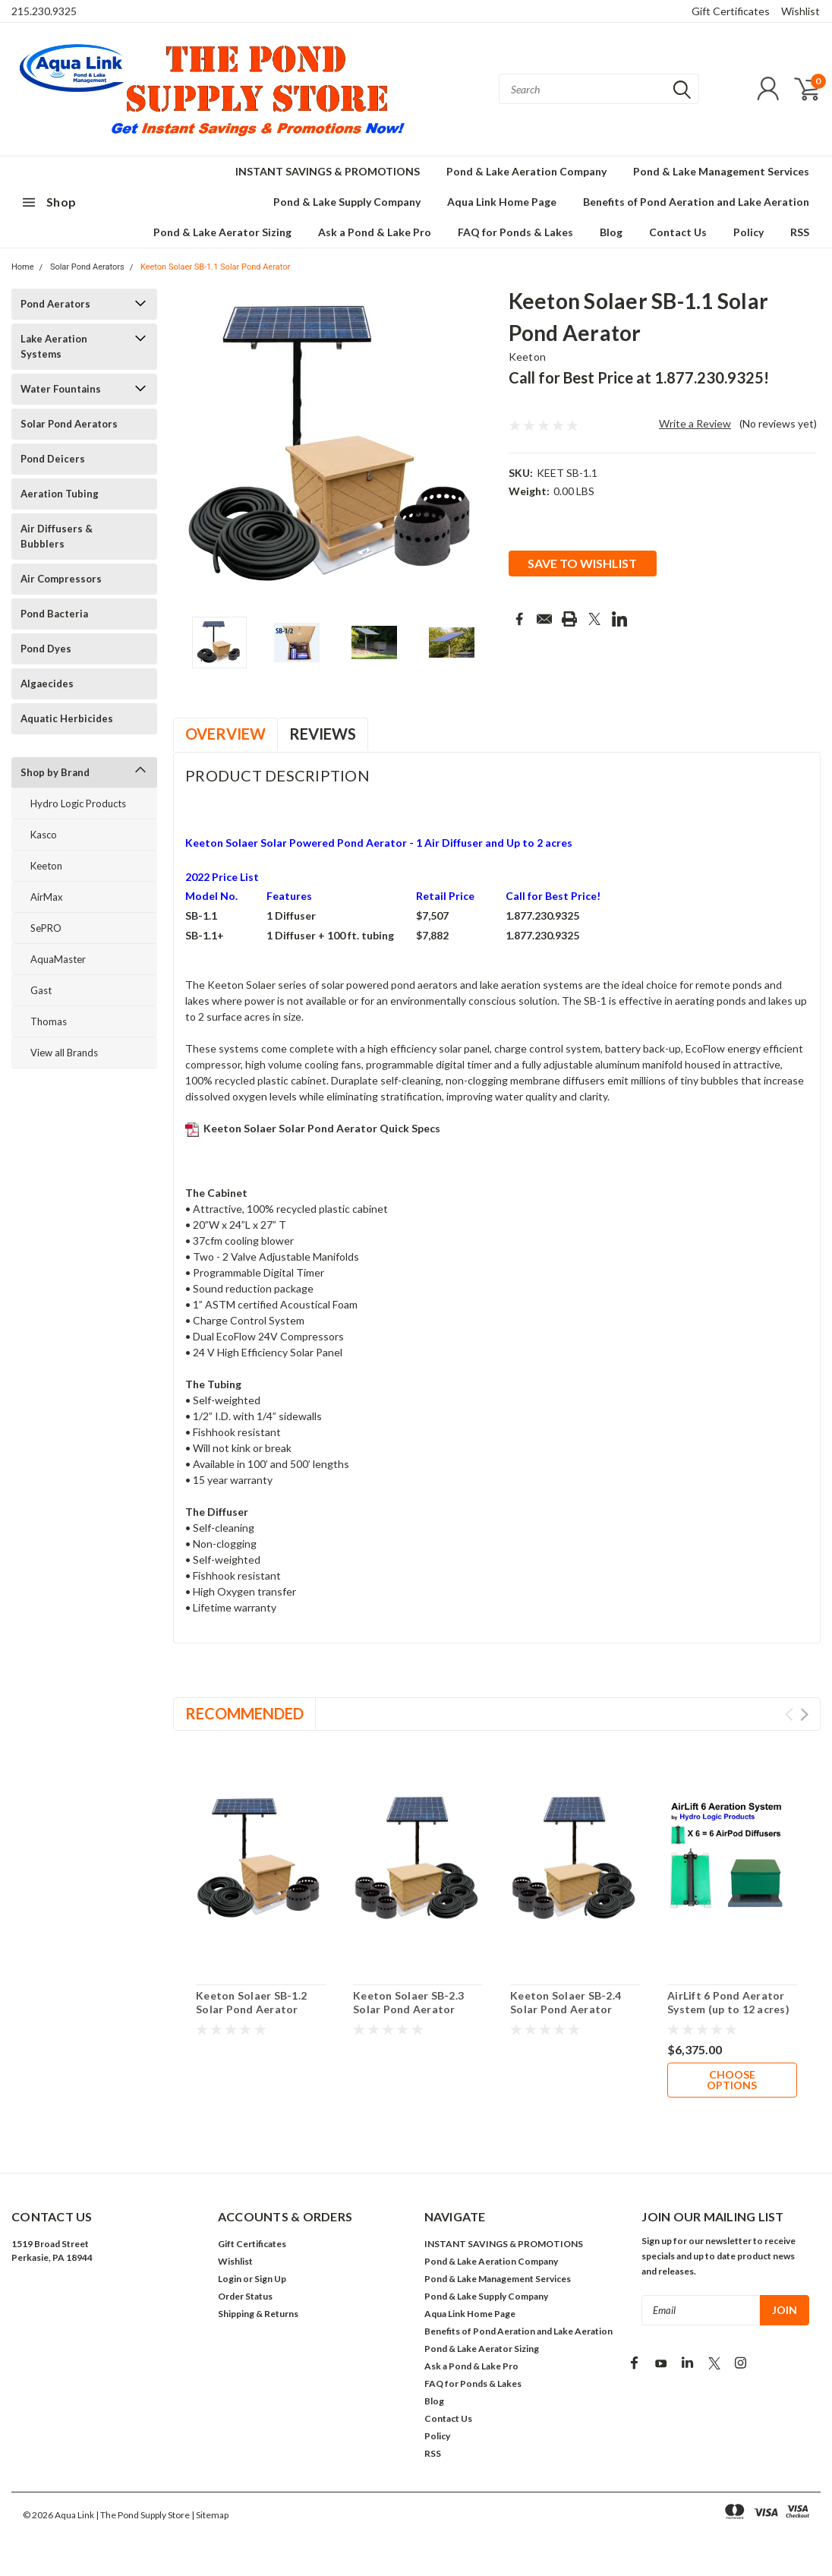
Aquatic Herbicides (66, 718)
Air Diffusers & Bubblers (56, 536)
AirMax (46, 897)
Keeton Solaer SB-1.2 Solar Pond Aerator (251, 2002)
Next (804, 1714)
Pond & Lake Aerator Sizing (222, 232)
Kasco (43, 835)
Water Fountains (60, 389)
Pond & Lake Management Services (721, 171)
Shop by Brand (55, 772)
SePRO (45, 928)
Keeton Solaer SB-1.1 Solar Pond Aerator (215, 267)
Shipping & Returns (258, 2313)
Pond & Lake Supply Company (347, 201)
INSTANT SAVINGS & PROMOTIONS (327, 171)
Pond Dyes (45, 648)
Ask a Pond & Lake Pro (374, 232)
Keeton (46, 866)
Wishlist (800, 11)
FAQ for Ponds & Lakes (515, 232)
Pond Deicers (52, 459)
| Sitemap (209, 2515)
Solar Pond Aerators (87, 267)
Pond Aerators (55, 304)
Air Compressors (61, 579)
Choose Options (732, 2079)
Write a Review (695, 423)
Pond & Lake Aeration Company (526, 171)
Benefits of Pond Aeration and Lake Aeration (696, 201)
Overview (225, 733)
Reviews (322, 733)
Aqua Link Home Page (501, 201)
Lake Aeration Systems (53, 346)
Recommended (244, 1713)
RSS (799, 232)
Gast (41, 990)
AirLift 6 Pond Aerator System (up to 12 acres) (728, 2002)
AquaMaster (58, 959)
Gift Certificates (731, 11)
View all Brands (64, 1052)
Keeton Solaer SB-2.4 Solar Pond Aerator (565, 2002)
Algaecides (47, 683)
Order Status (245, 2296)
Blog (611, 232)
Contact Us (678, 232)
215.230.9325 (44, 11)
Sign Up (270, 2278)
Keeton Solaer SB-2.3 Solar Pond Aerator (408, 2002)
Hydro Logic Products (78, 803)
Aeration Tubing (59, 494)
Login (229, 2278)
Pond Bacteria (54, 614)
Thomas (48, 1021)
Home (22, 267)
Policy (748, 232)
